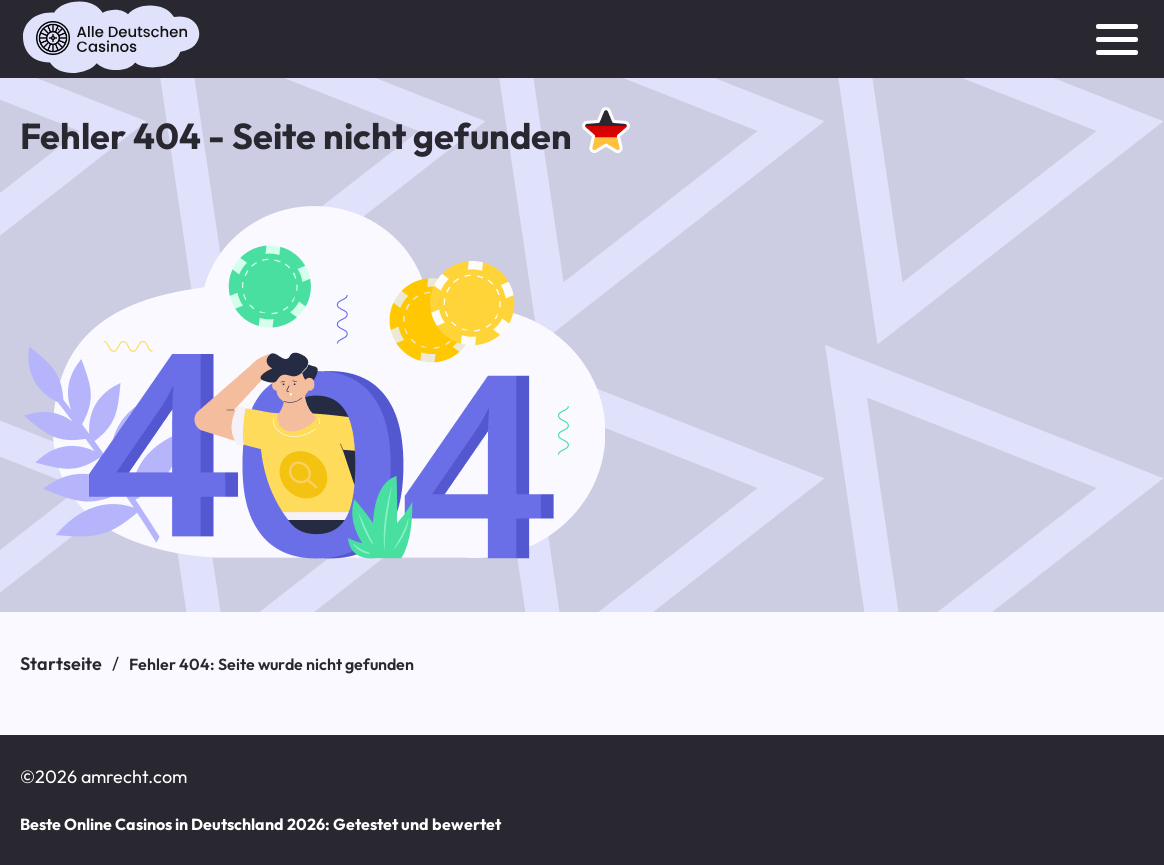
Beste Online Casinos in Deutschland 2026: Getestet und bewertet (259, 824)
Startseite (60, 663)
